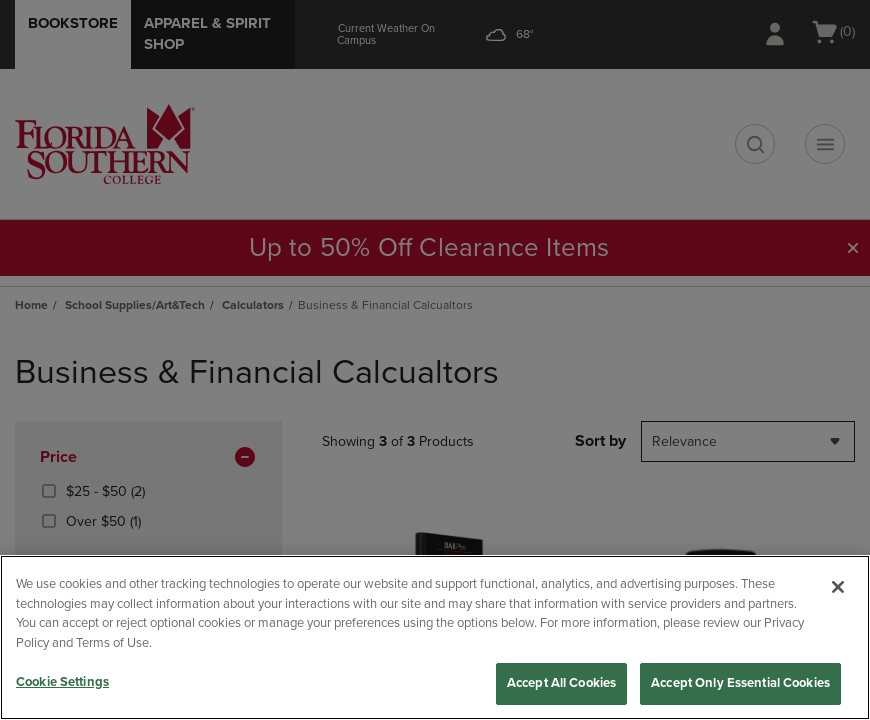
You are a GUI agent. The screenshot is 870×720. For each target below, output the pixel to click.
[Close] (838, 587)
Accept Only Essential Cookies (740, 683)
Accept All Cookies (561, 683)
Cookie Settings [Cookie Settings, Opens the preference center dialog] (62, 682)
